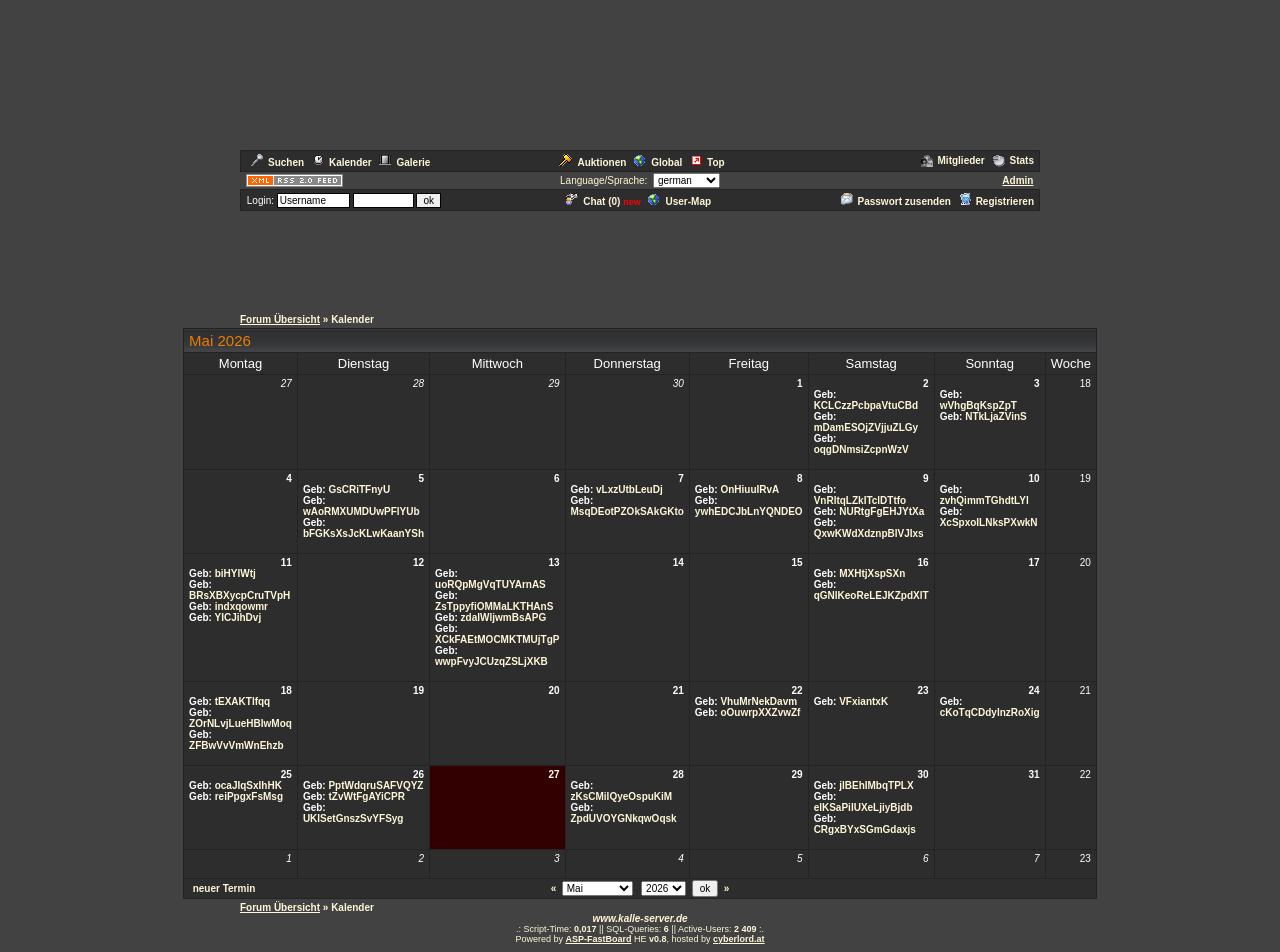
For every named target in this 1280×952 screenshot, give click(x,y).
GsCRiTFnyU (359, 489)
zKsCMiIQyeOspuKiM (622, 796)
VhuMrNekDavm (758, 701)
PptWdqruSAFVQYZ (375, 785)
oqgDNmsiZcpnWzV (861, 449)
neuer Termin (224, 888)
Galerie (404, 162)
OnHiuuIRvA (749, 489)
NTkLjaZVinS (996, 416)
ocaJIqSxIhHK (248, 785)
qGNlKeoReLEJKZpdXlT (871, 595)
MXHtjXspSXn (872, 573)
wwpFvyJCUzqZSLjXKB (491, 661)
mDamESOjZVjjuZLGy (866, 427)
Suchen (277, 162)
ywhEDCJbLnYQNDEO (749, 511)
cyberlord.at (739, 939)
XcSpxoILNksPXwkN (989, 522)
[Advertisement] (640, 258)
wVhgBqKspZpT (978, 405)
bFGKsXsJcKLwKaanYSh (363, 533)
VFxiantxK (863, 701)
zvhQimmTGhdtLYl (984, 500)
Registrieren (996, 201)
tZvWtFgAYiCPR (366, 796)
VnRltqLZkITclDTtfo (860, 500)
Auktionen (592, 162)
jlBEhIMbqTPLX (876, 785)
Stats (1013, 160)
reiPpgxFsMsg (249, 796)
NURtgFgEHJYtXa (881, 511)
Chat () (593, 201)
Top (707, 162)
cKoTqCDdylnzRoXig (990, 712)
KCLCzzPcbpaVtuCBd (866, 405)
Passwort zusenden (896, 201)
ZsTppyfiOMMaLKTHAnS (494, 606)
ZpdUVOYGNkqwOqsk (624, 818)
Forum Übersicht (280, 319)
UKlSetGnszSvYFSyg (353, 818)
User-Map (679, 201)
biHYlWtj (235, 573)
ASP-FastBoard (598, 939)
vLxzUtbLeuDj (629, 489)
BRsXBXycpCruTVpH (239, 595)
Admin (1017, 180)
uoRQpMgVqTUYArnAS (490, 584)
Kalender (342, 162)
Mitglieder (953, 160)
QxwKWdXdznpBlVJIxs (869, 533)
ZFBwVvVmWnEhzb (236, 745)
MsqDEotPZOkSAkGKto (627, 511)
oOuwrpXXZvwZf (760, 712)
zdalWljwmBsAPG (504, 617)
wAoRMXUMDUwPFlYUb (361, 511)
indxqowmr (241, 606)
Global (658, 162)
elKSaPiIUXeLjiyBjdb (863, 807)
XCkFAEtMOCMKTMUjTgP (497, 639)
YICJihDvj (238, 617)
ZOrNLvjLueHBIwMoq (240, 723)
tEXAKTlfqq (243, 701)
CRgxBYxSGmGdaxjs (865, 829)
